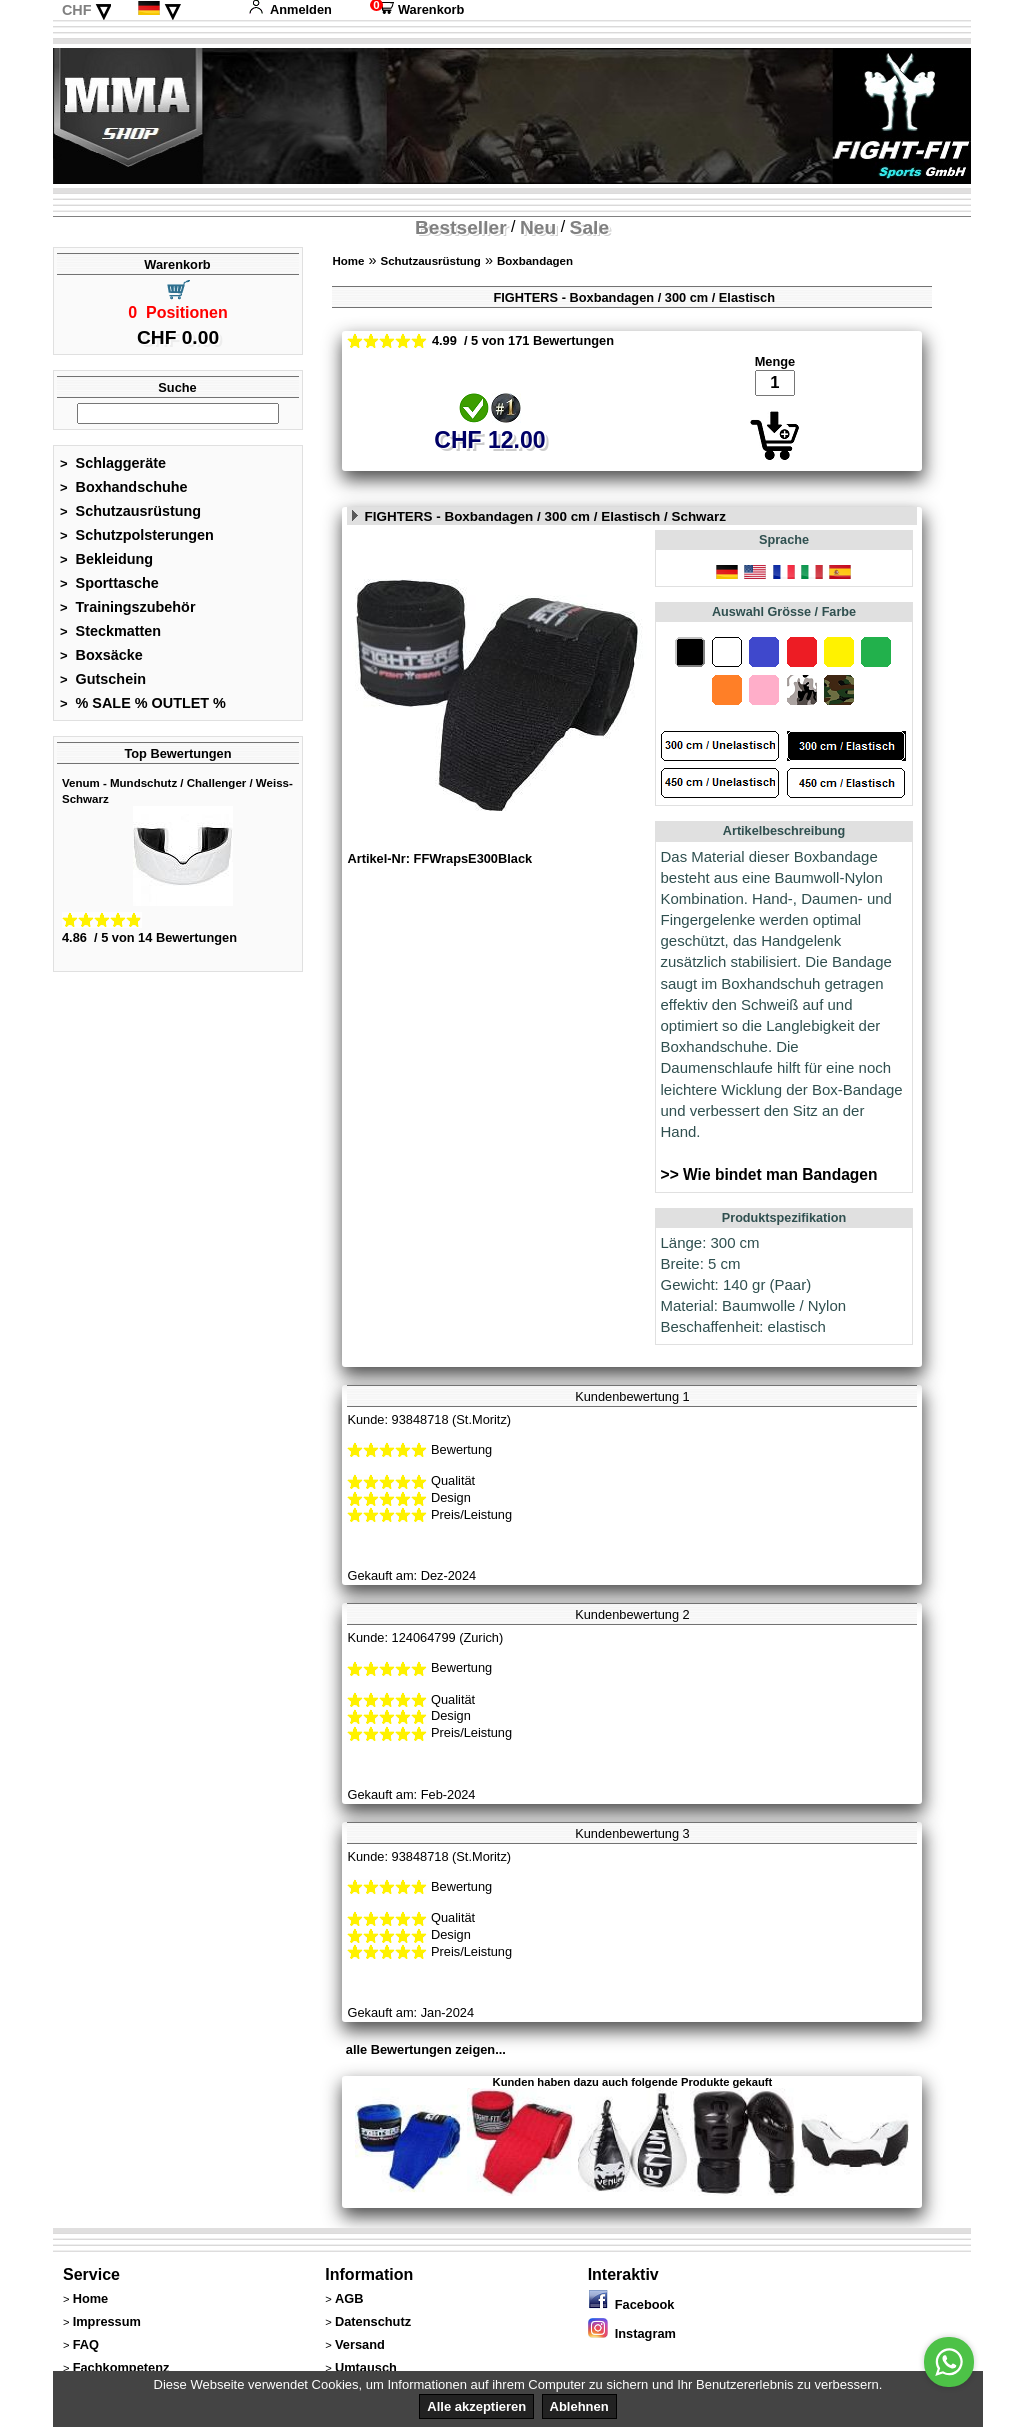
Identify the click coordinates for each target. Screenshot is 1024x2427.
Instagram (632, 2333)
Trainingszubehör (128, 607)
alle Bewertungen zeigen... (426, 2049)
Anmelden (290, 9)
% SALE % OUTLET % (143, 703)
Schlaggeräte (113, 463)
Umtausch (366, 2367)
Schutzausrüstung (130, 511)
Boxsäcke (101, 655)
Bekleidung (106, 559)
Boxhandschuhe (124, 487)
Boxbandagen (535, 261)
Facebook (631, 2304)
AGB (349, 2298)
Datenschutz (373, 2321)
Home (348, 261)
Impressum (107, 2321)
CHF (77, 10)
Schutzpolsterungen (137, 535)
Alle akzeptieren (476, 2406)
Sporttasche (109, 583)
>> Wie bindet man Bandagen (769, 1174)
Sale (589, 227)
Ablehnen (579, 2406)
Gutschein (103, 679)
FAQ (86, 2344)
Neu (538, 227)
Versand (360, 2344)
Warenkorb (417, 9)
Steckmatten (110, 631)
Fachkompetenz (121, 2367)
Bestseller (461, 227)
